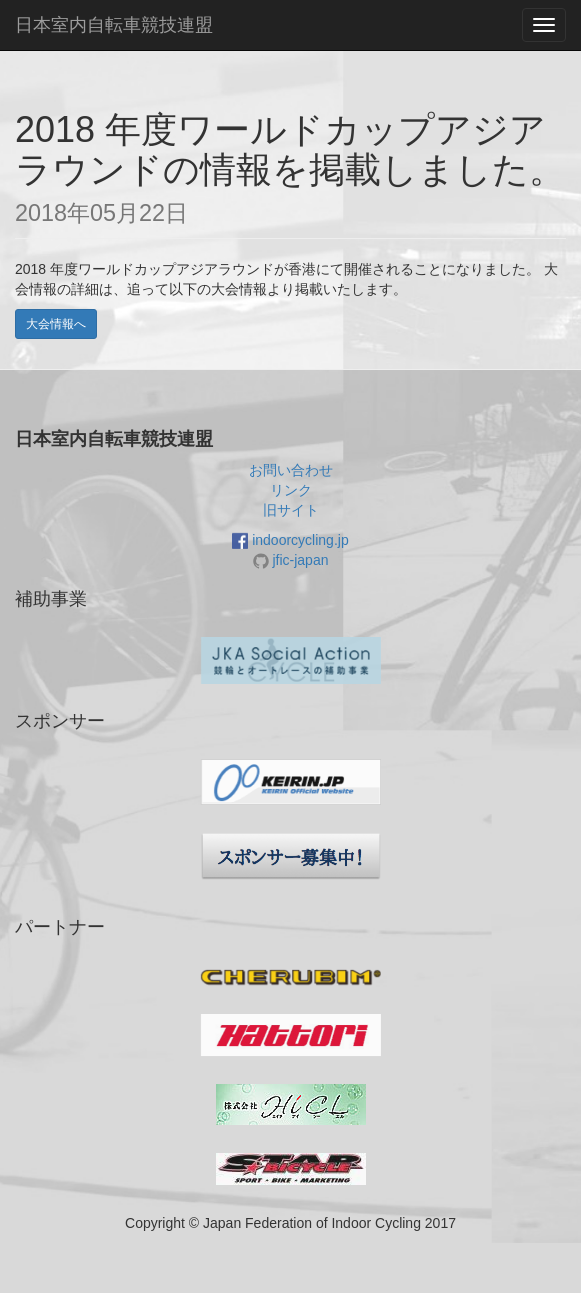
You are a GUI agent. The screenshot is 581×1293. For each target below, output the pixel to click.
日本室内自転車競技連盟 (114, 25)
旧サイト (291, 510)
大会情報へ (56, 324)
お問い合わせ (291, 470)
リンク (291, 490)
